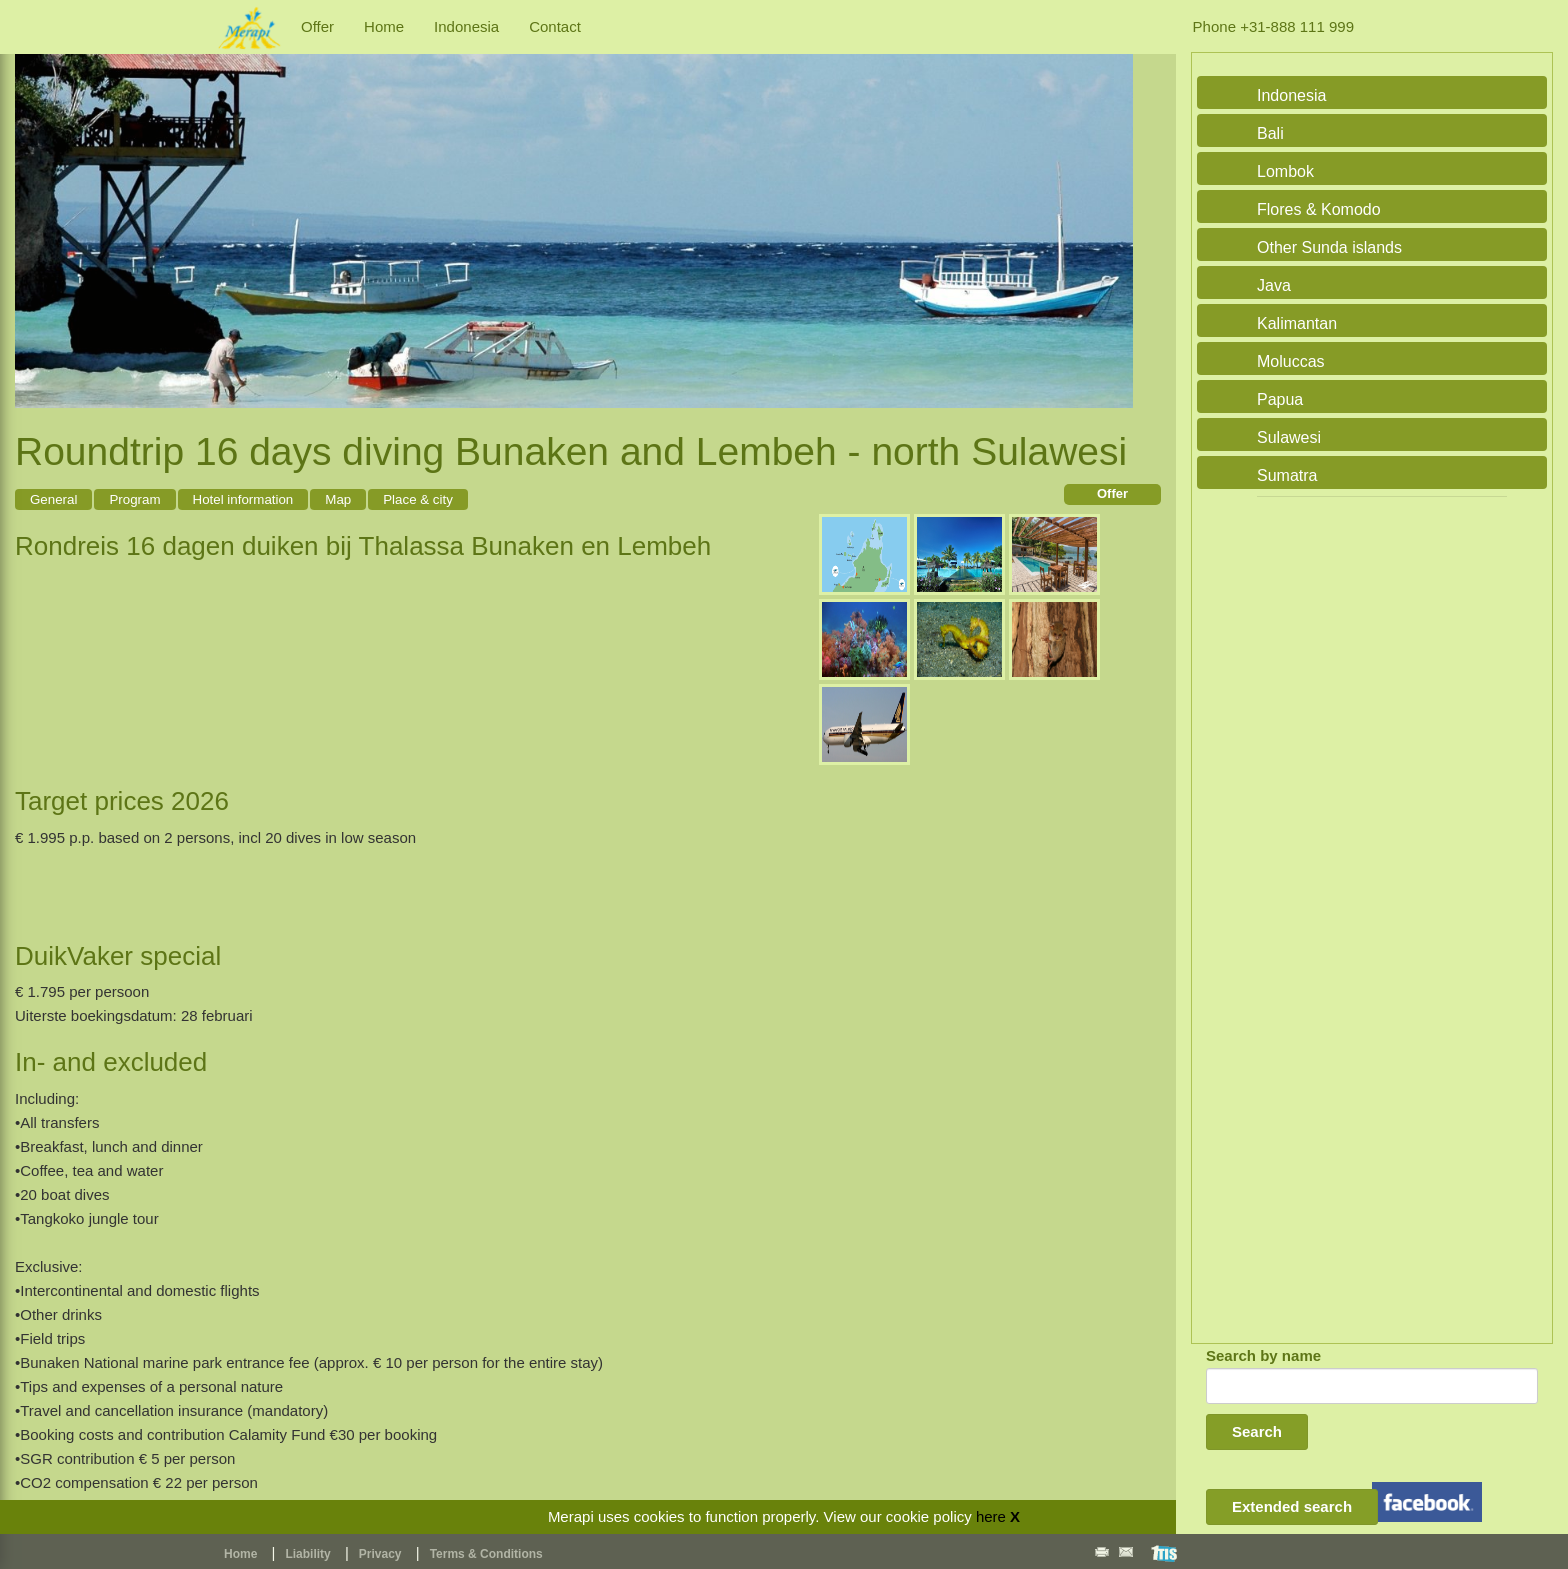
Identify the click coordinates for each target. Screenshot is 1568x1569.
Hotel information (243, 499)
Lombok (1285, 171)
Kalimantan (1297, 323)
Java (1274, 285)
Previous (35, 208)
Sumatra (1287, 475)
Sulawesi (1289, 437)
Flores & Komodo (1319, 209)
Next (1113, 208)
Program (134, 499)
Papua (1280, 399)
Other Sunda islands (1329, 247)
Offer (317, 26)
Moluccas (1291, 361)
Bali (1270, 133)
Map (338, 499)
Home (384, 26)
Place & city (418, 499)
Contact (555, 26)
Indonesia (466, 26)
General (53, 499)
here (991, 1516)
